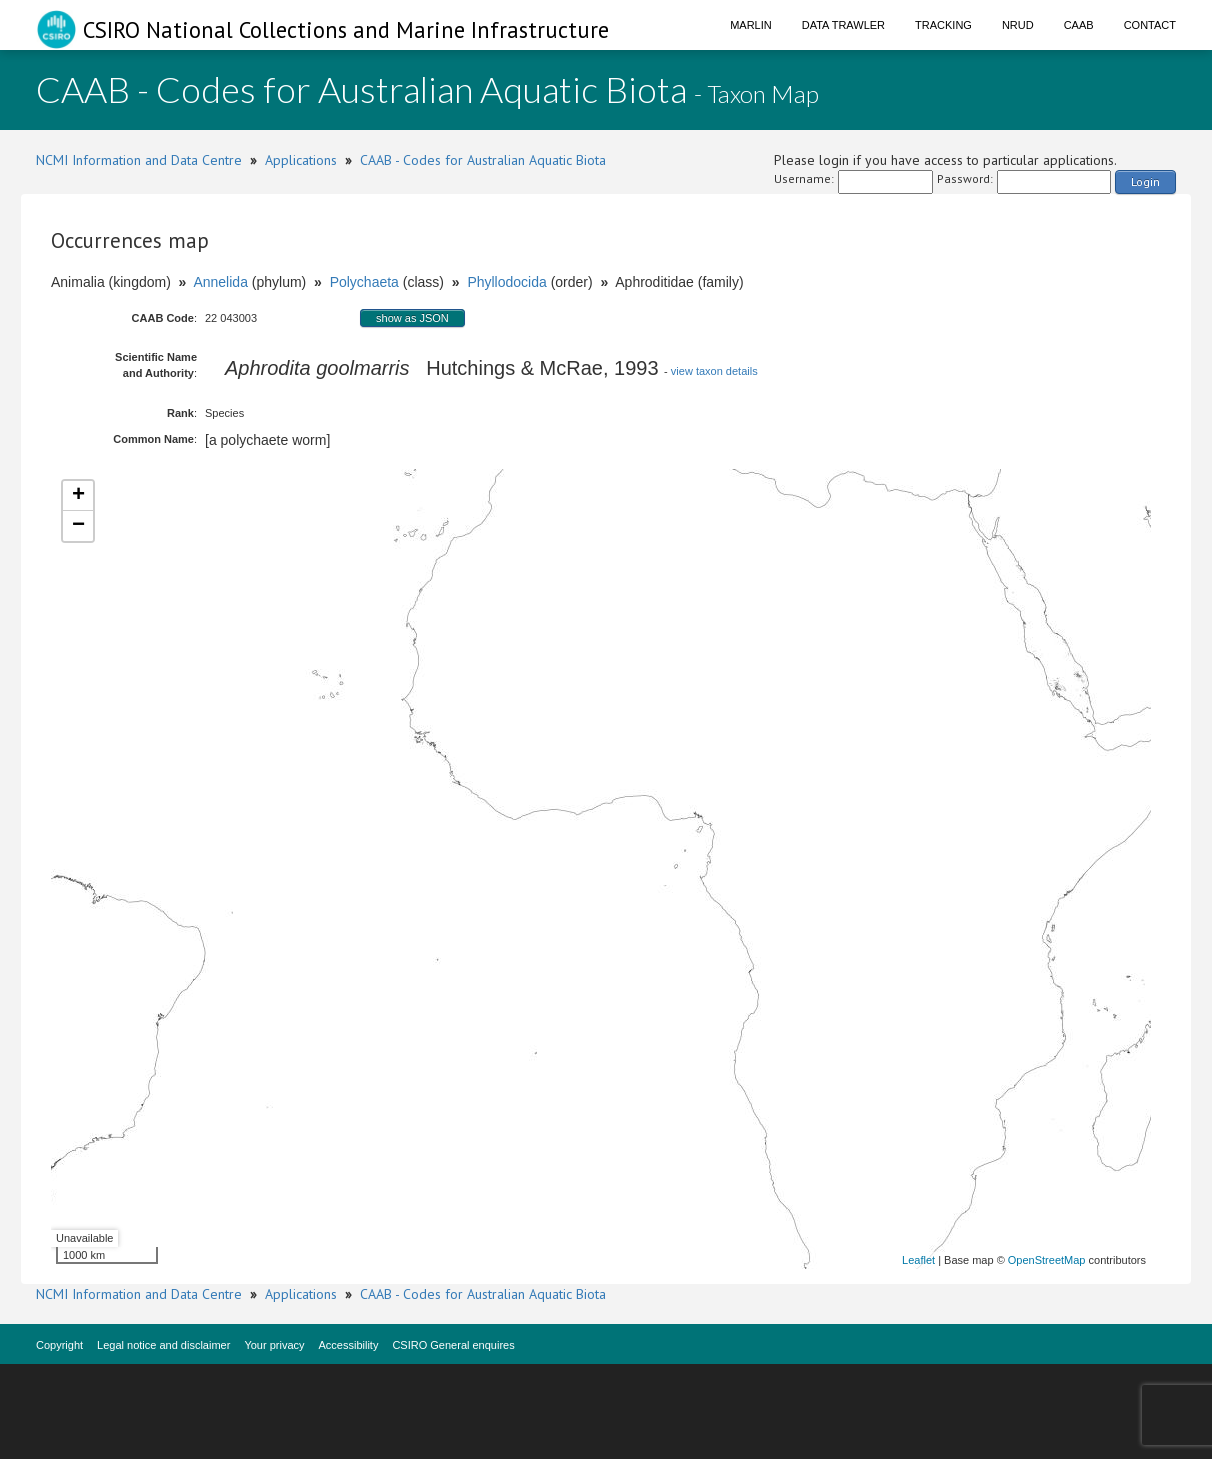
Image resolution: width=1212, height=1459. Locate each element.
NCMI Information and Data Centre (139, 160)
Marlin (751, 25)
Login (1145, 181)
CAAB (1079, 25)
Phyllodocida (506, 282)
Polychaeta (364, 282)
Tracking (943, 25)
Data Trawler (843, 25)
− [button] (78, 526)
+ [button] (78, 496)
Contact (1150, 25)
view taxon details (714, 371)
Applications (301, 160)
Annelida (220, 282)
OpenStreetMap (1047, 1260)
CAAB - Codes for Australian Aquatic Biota (483, 160)
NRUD (1018, 25)
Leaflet (918, 1260)
